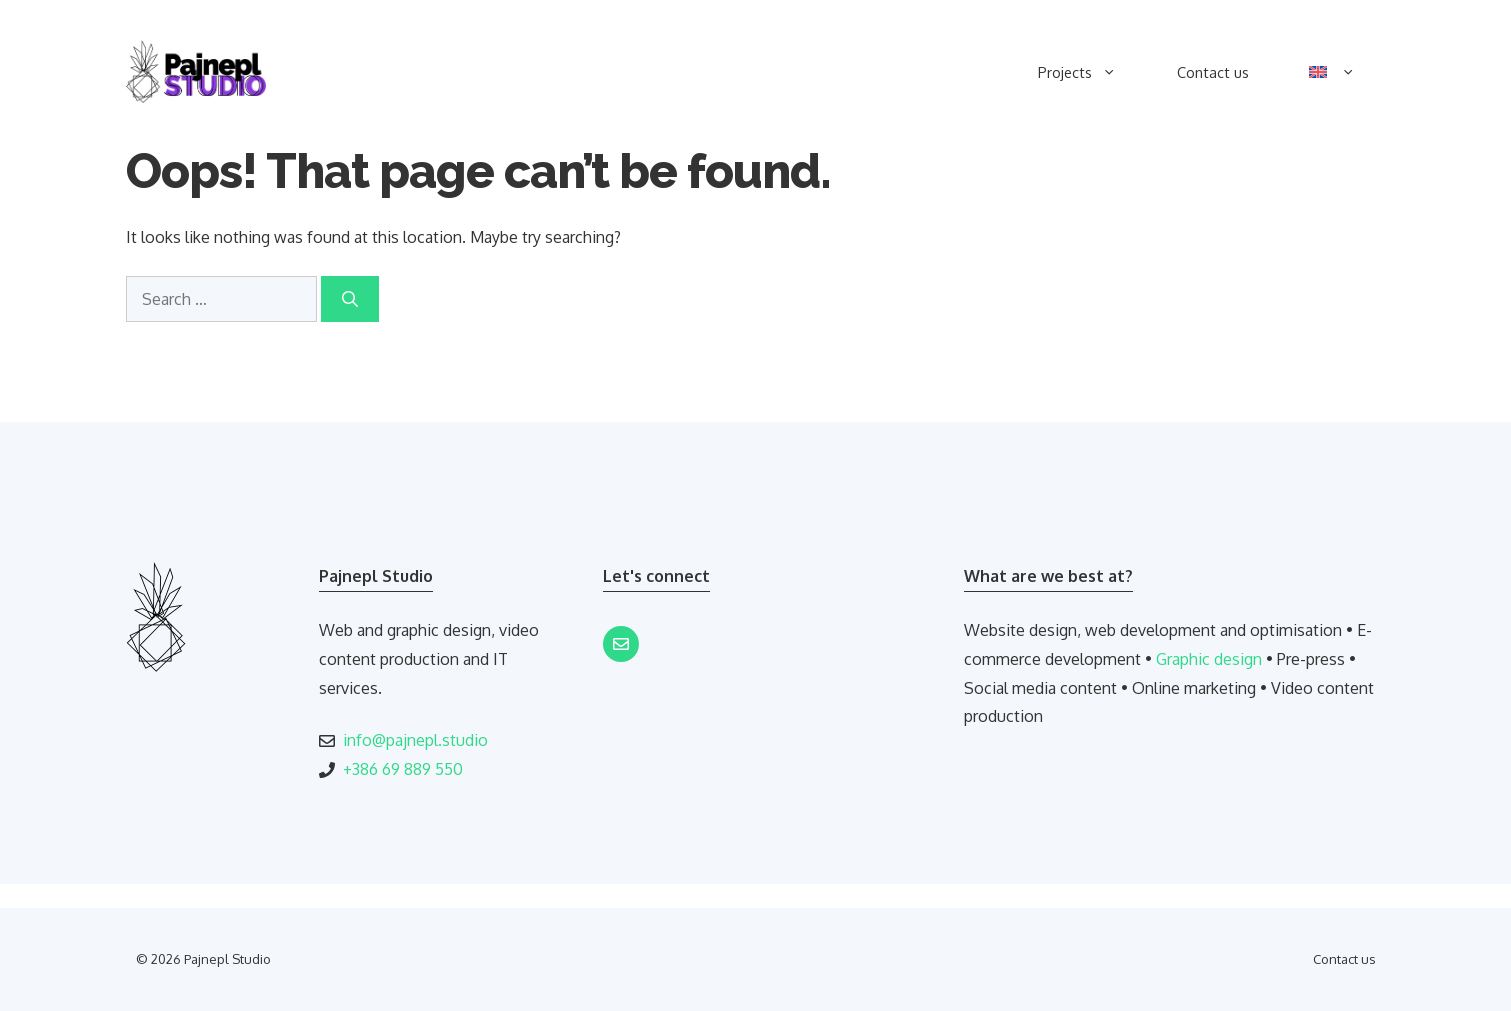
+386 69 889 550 (403, 769)
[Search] (350, 299)
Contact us (1213, 72)
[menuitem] (1332, 72)
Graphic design (1209, 659)
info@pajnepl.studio (415, 740)
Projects (1092, 72)
